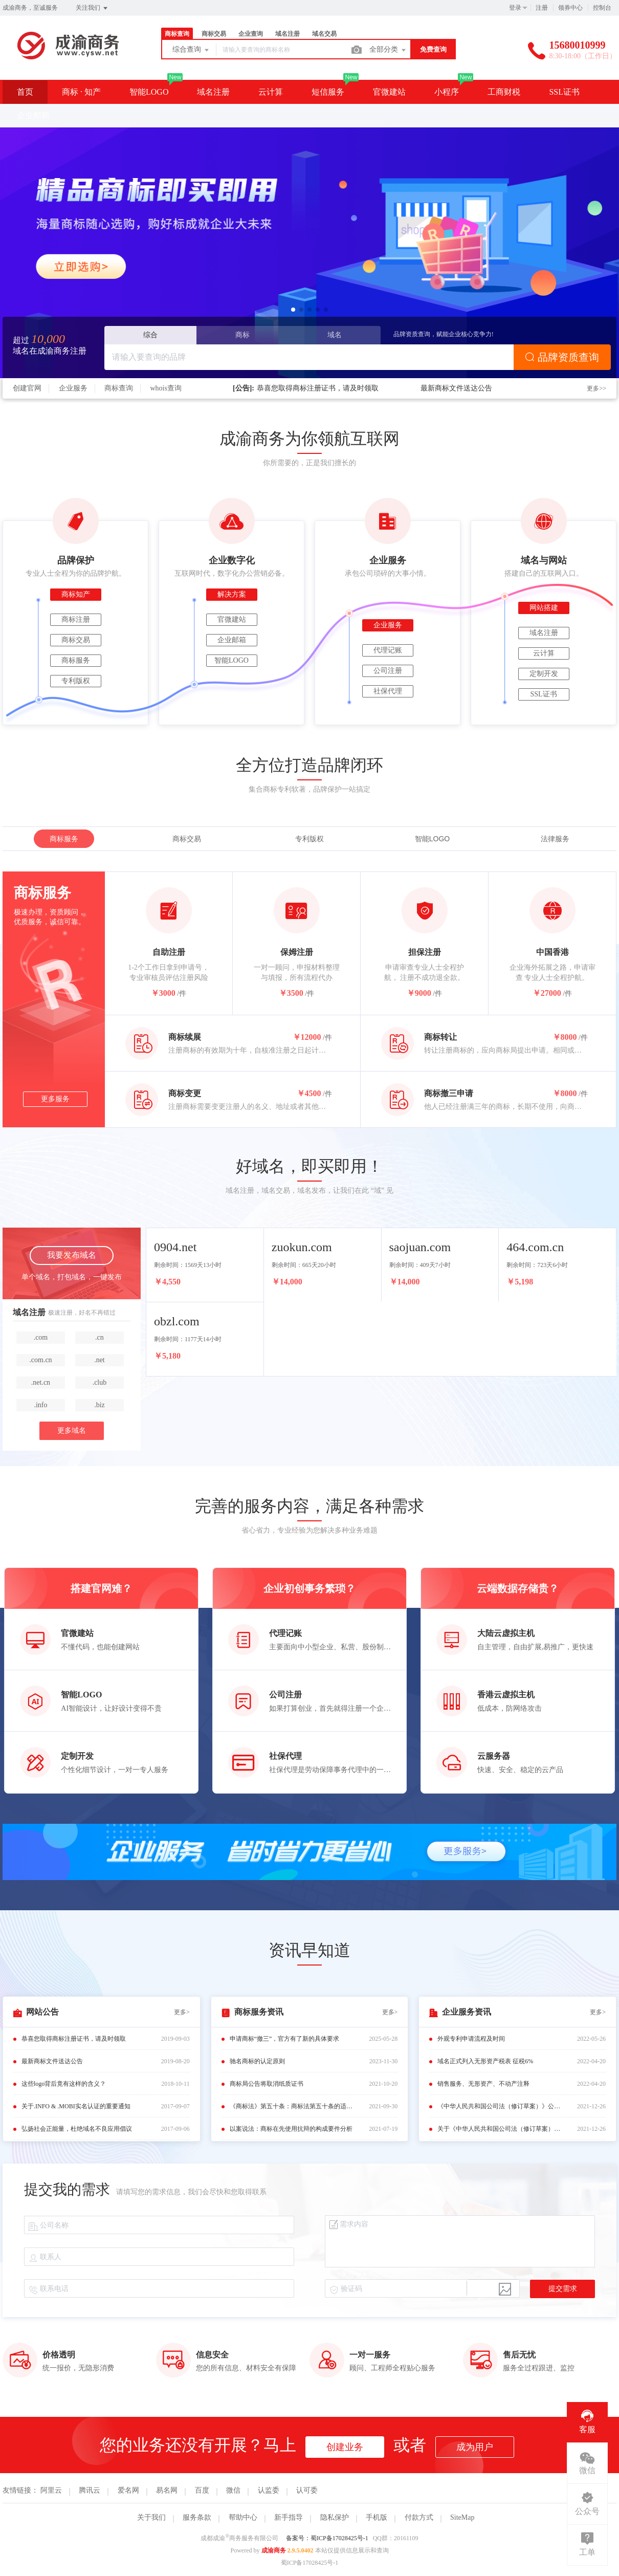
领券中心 (570, 7)
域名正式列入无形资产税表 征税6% (485, 2061)
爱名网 (128, 2490)
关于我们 (151, 2517)
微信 (233, 2490)
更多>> (596, 388)
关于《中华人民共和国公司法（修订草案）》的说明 (501, 2128)
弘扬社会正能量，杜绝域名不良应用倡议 (76, 2128)
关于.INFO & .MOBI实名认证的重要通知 (75, 2106)
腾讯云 (89, 2490)
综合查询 (191, 50)
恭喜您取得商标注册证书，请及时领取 (318, 388)
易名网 (167, 2490)
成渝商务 (273, 2550)
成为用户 (474, 2447)
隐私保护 (334, 2517)
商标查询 (177, 33)
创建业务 (344, 2447)
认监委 (268, 2490)
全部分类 (388, 50)
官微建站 (389, 92)
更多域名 (71, 1430)
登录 (515, 7)
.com (41, 1337)
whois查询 (166, 388)
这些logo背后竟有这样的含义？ (63, 2083)
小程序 (446, 92)
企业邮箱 (33, 115)
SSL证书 (564, 92)
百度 (202, 2490)
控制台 (602, 7)
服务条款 (197, 2517)
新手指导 (288, 2517)
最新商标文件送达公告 (456, 388)
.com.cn (40, 1360)
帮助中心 (243, 2517)
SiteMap (462, 2517)
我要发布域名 (71, 1255)
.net (99, 1360)
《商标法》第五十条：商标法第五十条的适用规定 (294, 2106)
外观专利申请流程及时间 (471, 2038)
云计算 (270, 92)
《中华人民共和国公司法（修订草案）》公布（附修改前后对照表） (501, 2106)
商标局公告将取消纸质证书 (266, 2083)
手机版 (376, 2517)
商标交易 (214, 33)
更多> (182, 2012)
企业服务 (73, 388)
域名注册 (287, 33)
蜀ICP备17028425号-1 (310, 2562)
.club (100, 1382)
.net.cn (40, 1382)
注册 (542, 7)
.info (40, 1405)
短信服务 (328, 92)
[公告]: (243, 388)
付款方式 (419, 2517)
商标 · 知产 (81, 92)
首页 (25, 92)
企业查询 (250, 33)
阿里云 (51, 2490)
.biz (99, 1405)
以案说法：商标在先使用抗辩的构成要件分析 (291, 2128)
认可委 (307, 2490)
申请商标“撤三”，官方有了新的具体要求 (285, 2038)
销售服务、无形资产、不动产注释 (483, 2083)
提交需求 (562, 2289)
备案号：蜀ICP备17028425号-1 (327, 2538)
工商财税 (504, 92)
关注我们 (92, 8)
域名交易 (324, 33)
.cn (99, 1337)
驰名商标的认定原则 (257, 2061)
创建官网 (27, 388)
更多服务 (55, 1099)
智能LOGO (148, 92)
